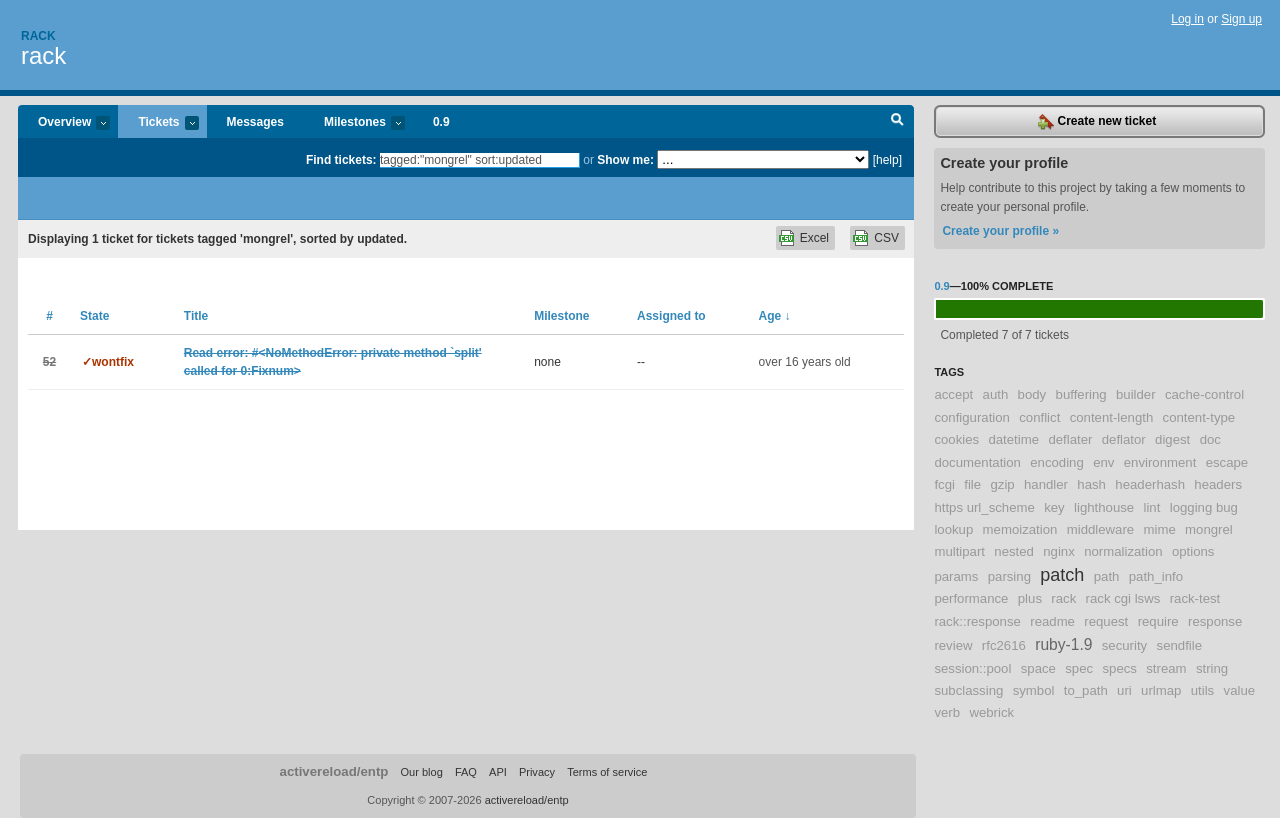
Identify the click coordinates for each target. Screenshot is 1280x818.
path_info (1156, 576)
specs (1119, 668)
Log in (1187, 19)
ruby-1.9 (1063, 644)
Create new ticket (1097, 122)
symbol (1034, 690)
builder (1136, 394)
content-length (1112, 417)
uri (1124, 690)
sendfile (1179, 645)
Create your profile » (1000, 231)
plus (1030, 598)
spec (1079, 668)
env (1103, 462)
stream (1166, 668)
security (1124, 645)
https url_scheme (984, 507)
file (972, 484)
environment (1160, 462)
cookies (956, 439)
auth (996, 394)
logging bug (1204, 507)
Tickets (158, 123)
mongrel (1209, 529)
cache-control (1204, 394)
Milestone (561, 316)
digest (1172, 439)
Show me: (625, 160)
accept (953, 394)
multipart (959, 551)
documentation (977, 462)
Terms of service (607, 772)
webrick (991, 712)
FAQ (466, 772)
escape (1227, 462)
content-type (1199, 417)
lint (1152, 507)
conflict (1039, 417)
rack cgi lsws (1123, 598)
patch (1062, 575)
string (1212, 668)
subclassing (968, 690)
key (1054, 507)
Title (196, 316)
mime (1160, 529)
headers (1218, 484)
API (498, 772)
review (953, 645)
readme (1052, 621)
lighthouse (1104, 507)
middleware (1100, 529)
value (1240, 690)
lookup (953, 529)
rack (43, 55)
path (1107, 576)
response (1215, 621)
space (1038, 668)
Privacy (537, 772)
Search (897, 122)
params (956, 576)
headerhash (1150, 484)
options (1193, 551)
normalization (1123, 551)
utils (1202, 690)
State (94, 316)
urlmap (1161, 690)
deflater (1070, 439)
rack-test (1195, 598)
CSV (886, 238)
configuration (972, 417)
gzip (1002, 484)
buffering (1081, 394)
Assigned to (671, 316)
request (1106, 621)
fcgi (944, 484)
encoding (1057, 462)
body (1032, 394)
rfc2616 (1004, 645)
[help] (887, 160)
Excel (814, 238)
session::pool (972, 668)
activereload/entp (334, 771)
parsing (1009, 576)
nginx (1059, 551)
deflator (1124, 439)
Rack (38, 36)
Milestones (354, 123)
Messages (255, 122)
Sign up (1241, 19)
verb (947, 712)
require (1158, 621)
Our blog (421, 772)
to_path (1086, 690)
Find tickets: (341, 160)
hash (1091, 484)
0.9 (441, 122)
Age (775, 316)
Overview (64, 123)
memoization (1020, 529)
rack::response (977, 621)
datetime (1013, 439)
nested (1014, 551)
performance (971, 598)
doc (1210, 439)
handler (1046, 484)
